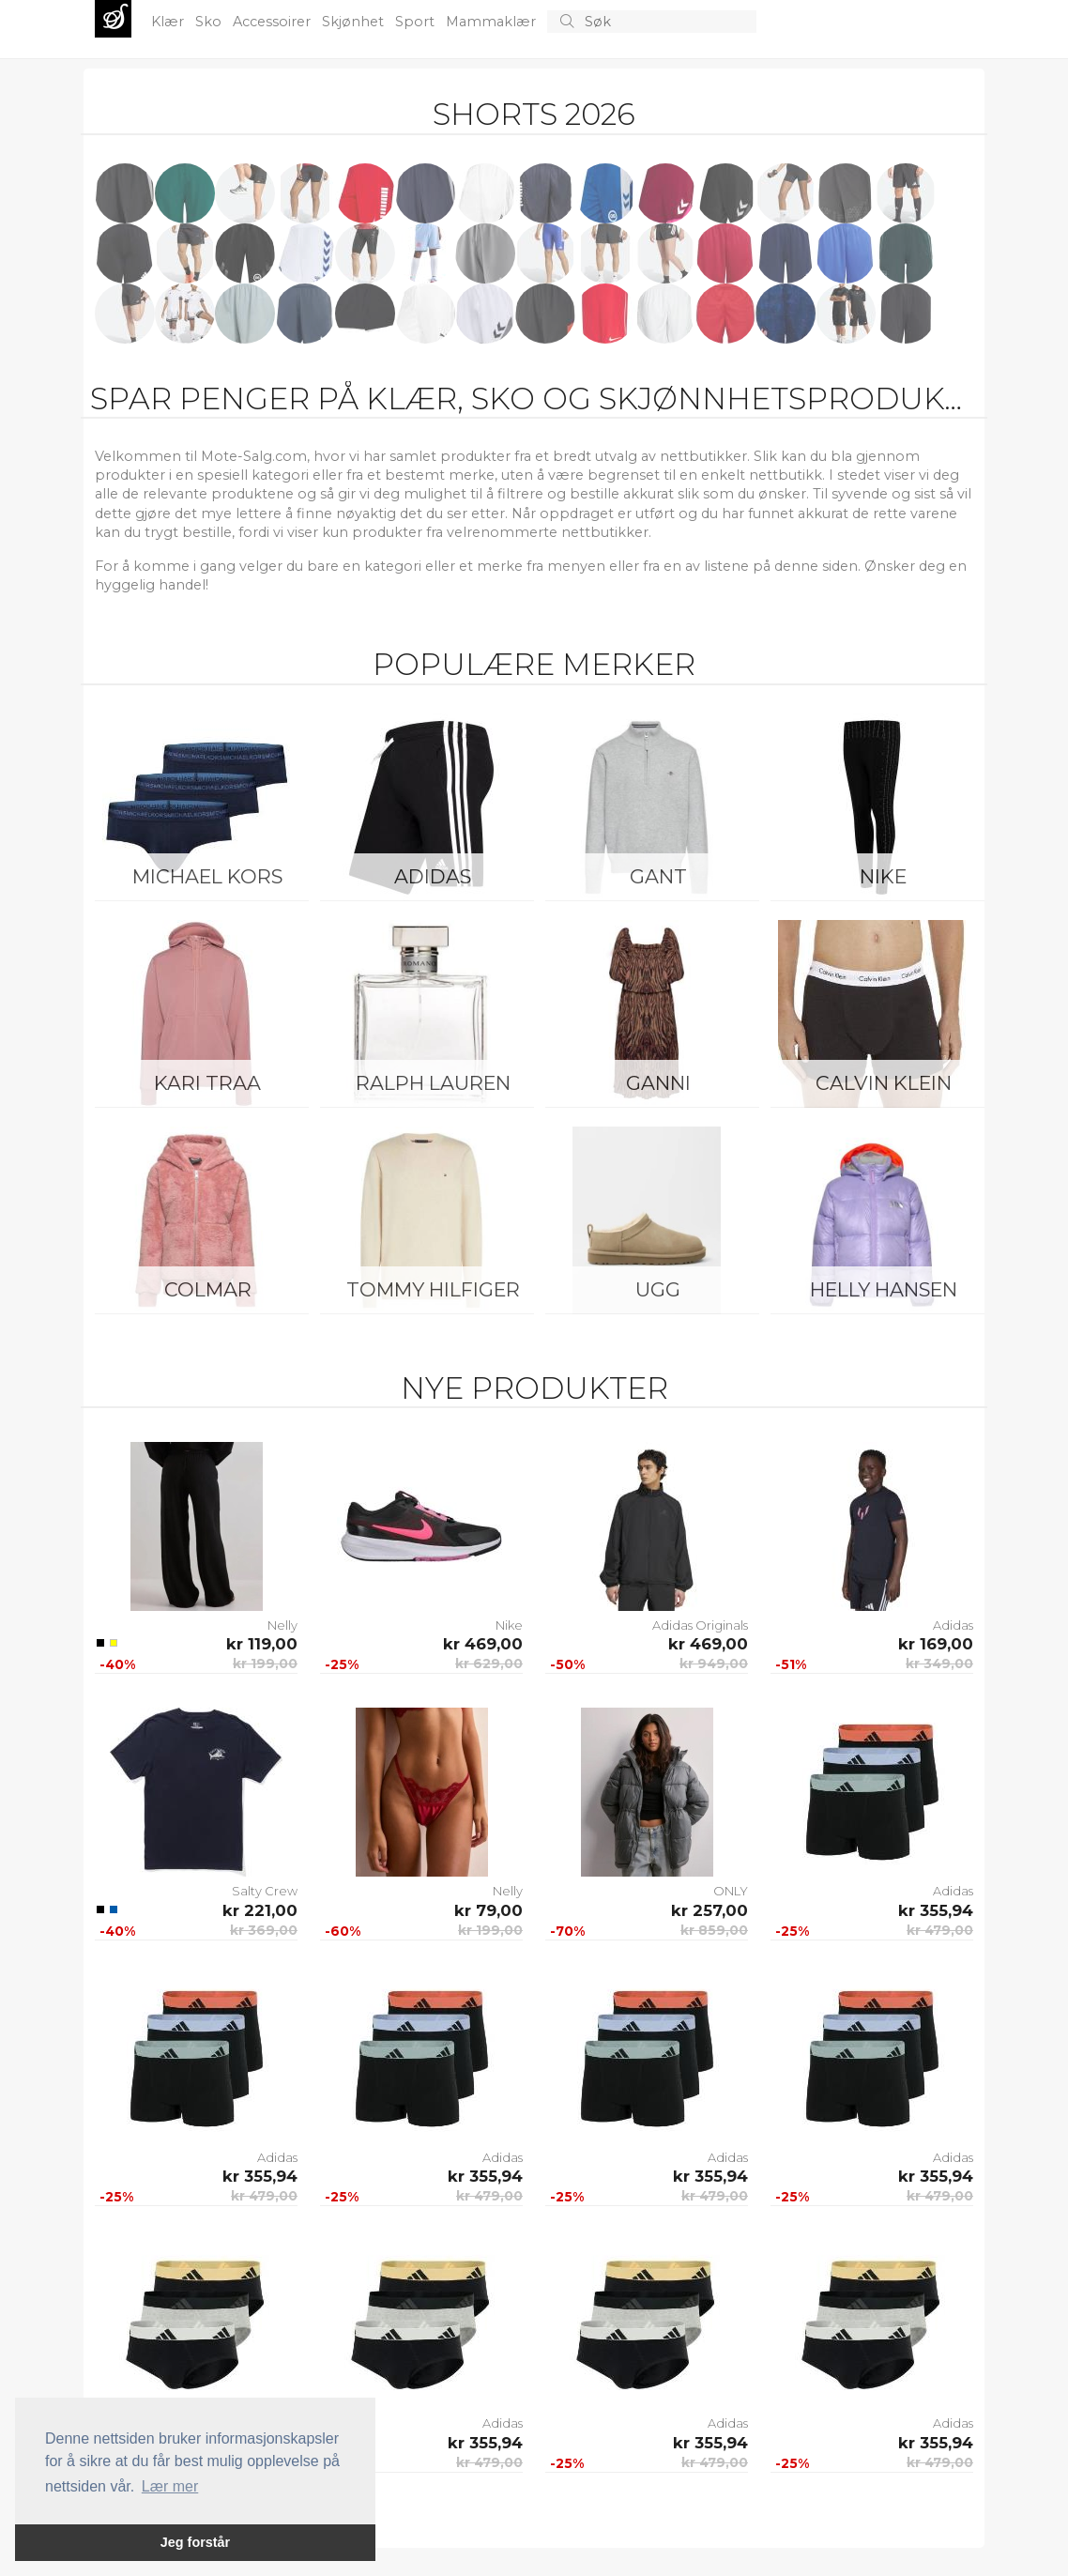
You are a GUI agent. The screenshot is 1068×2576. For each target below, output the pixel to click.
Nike (883, 876)
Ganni (658, 1083)
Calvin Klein (884, 1083)
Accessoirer (273, 21)
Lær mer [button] (170, 2486)
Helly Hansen (883, 1289)
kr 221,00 (260, 1910)
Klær (169, 21)
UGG (657, 1289)
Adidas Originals (700, 1625)
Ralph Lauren (433, 1083)
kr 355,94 (935, 1910)
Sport (416, 21)
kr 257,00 (709, 1910)
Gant (658, 876)
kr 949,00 (713, 1663)
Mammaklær (493, 21)
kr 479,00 (940, 1930)
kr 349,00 (939, 1663)
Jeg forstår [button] (195, 2542)
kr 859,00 (714, 1930)
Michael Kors (207, 876)
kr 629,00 (489, 1663)
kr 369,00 (264, 1930)
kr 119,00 (262, 1643)
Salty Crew (265, 1890)
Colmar (208, 1289)
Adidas (432, 876)
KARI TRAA (207, 1083)
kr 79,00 (488, 1910)
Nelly (282, 1625)
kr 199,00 (265, 1663)
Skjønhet (355, 21)
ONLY (730, 1890)
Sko (210, 21)
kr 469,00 (483, 1643)
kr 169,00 (935, 1643)
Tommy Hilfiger (433, 1289)
